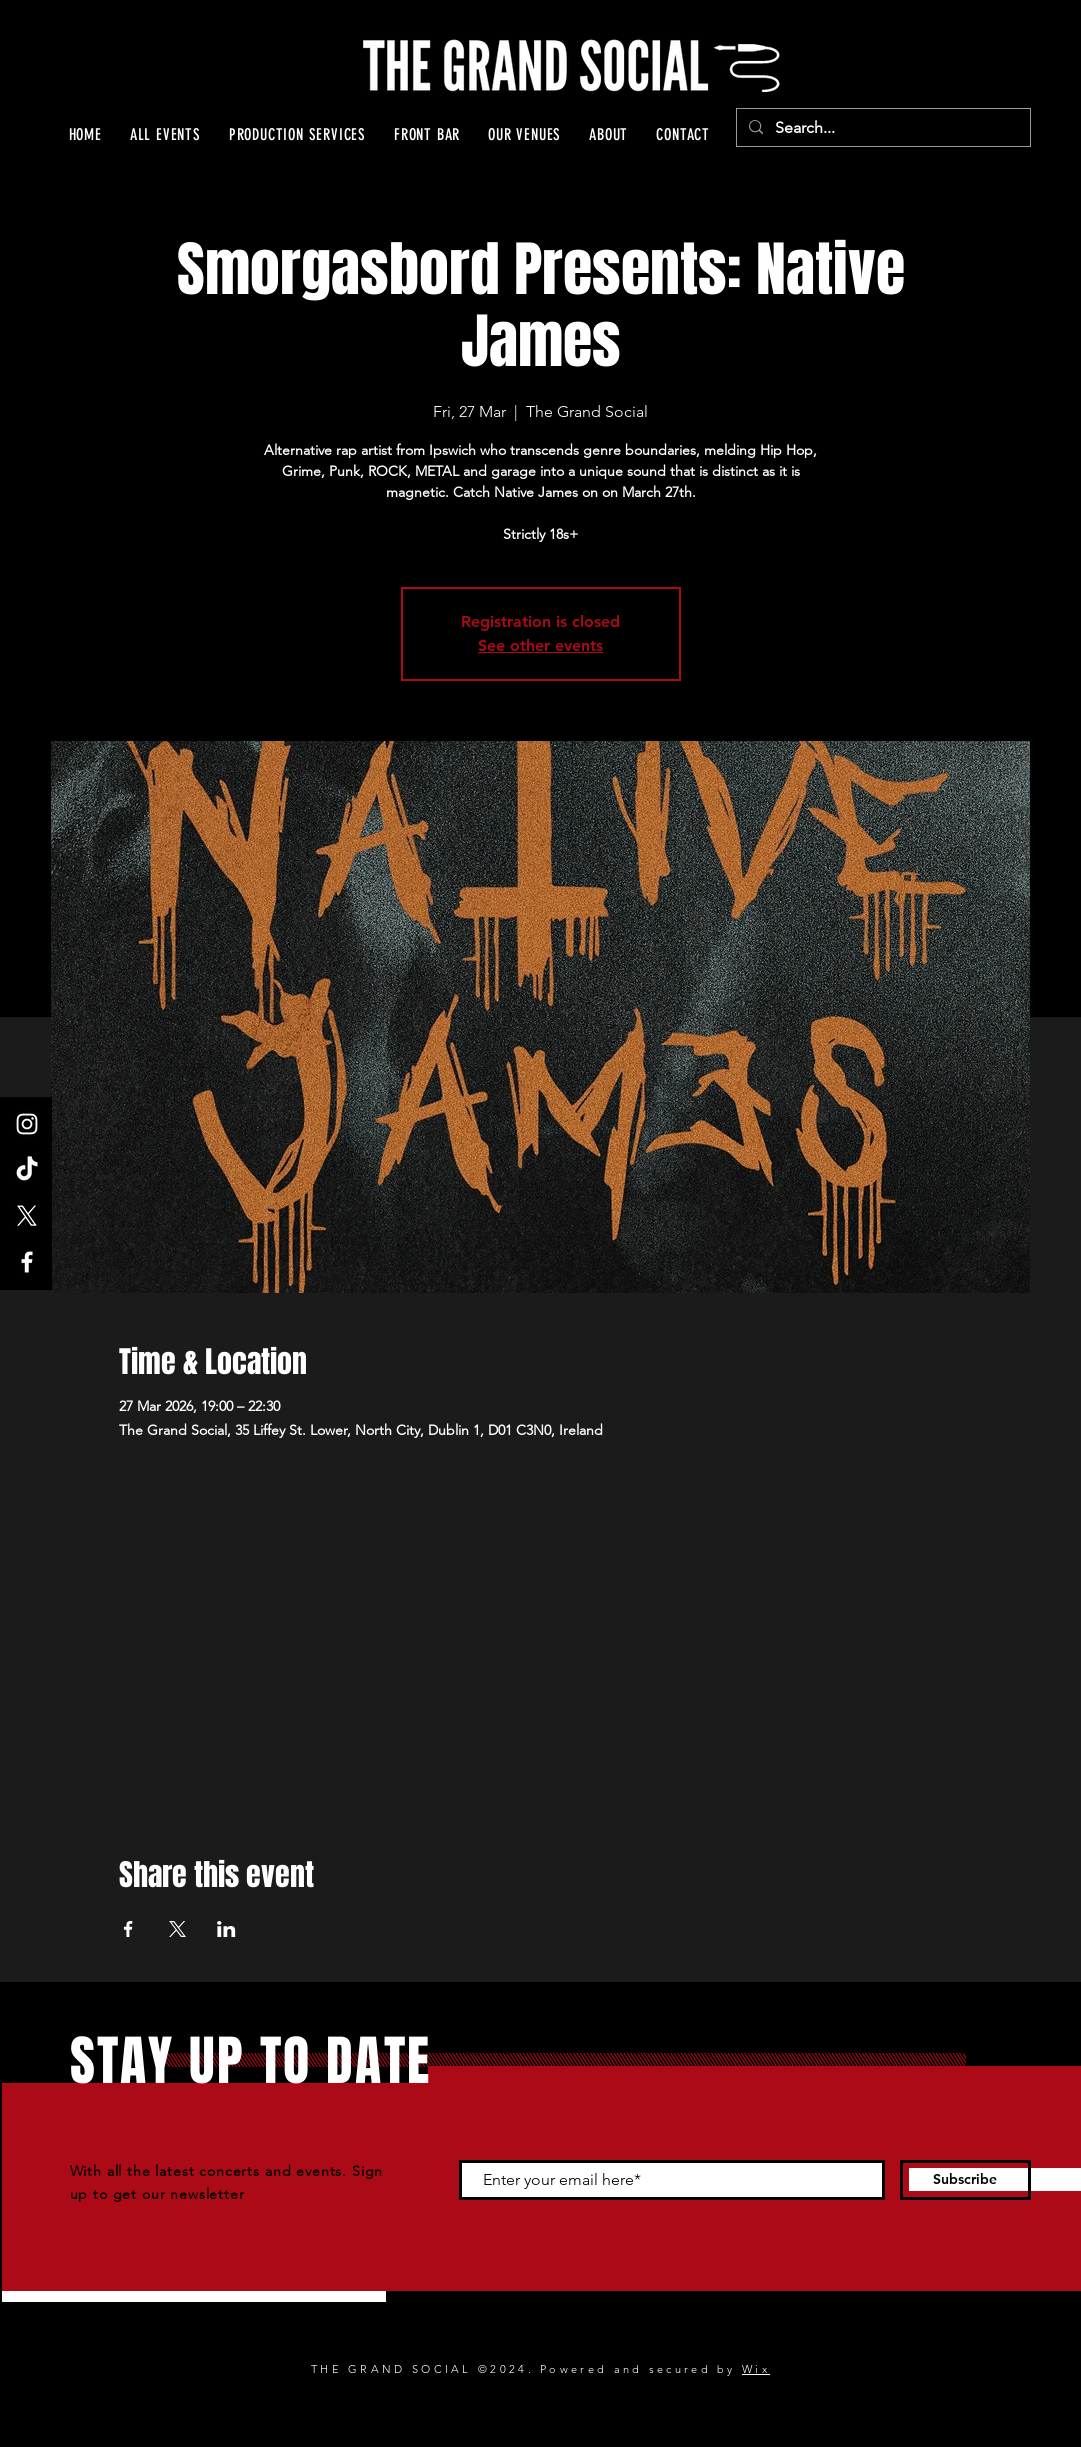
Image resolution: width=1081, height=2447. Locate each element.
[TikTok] (27, 1170)
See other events (540, 645)
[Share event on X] (177, 1929)
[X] (27, 1216)
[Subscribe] (965, 2180)
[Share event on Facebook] (128, 1929)
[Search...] (881, 128)
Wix (756, 2369)
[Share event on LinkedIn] (226, 1929)
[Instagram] (27, 1124)
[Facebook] (27, 1262)
